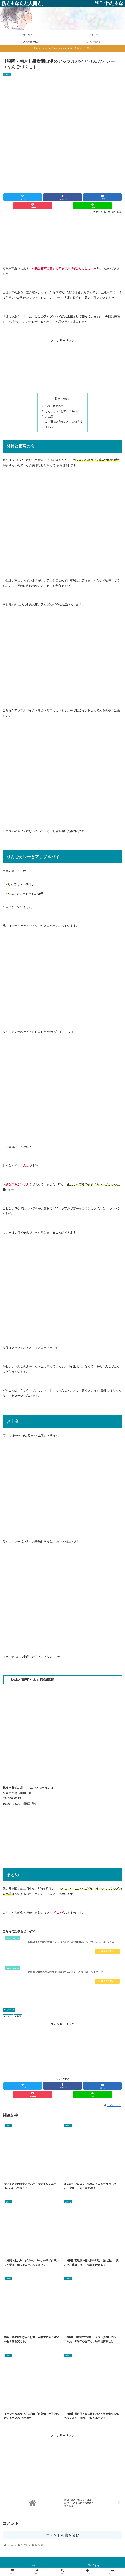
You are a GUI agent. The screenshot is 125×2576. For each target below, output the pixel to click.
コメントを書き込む (62, 2535)
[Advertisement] (62, 239)
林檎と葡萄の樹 (54, 405)
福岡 (18, 2016)
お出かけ (9, 2010)
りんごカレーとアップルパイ (62, 411)
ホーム (32, 2565)
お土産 (49, 416)
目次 (58, 398)
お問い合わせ (92, 2565)
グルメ (8, 2016)
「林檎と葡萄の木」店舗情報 (65, 421)
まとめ (49, 427)
